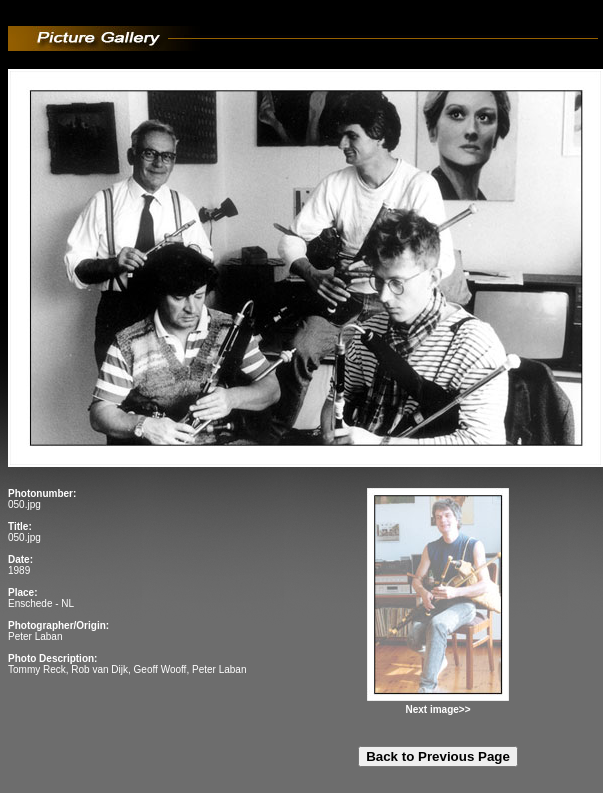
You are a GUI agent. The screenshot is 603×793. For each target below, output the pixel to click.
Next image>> (437, 709)
